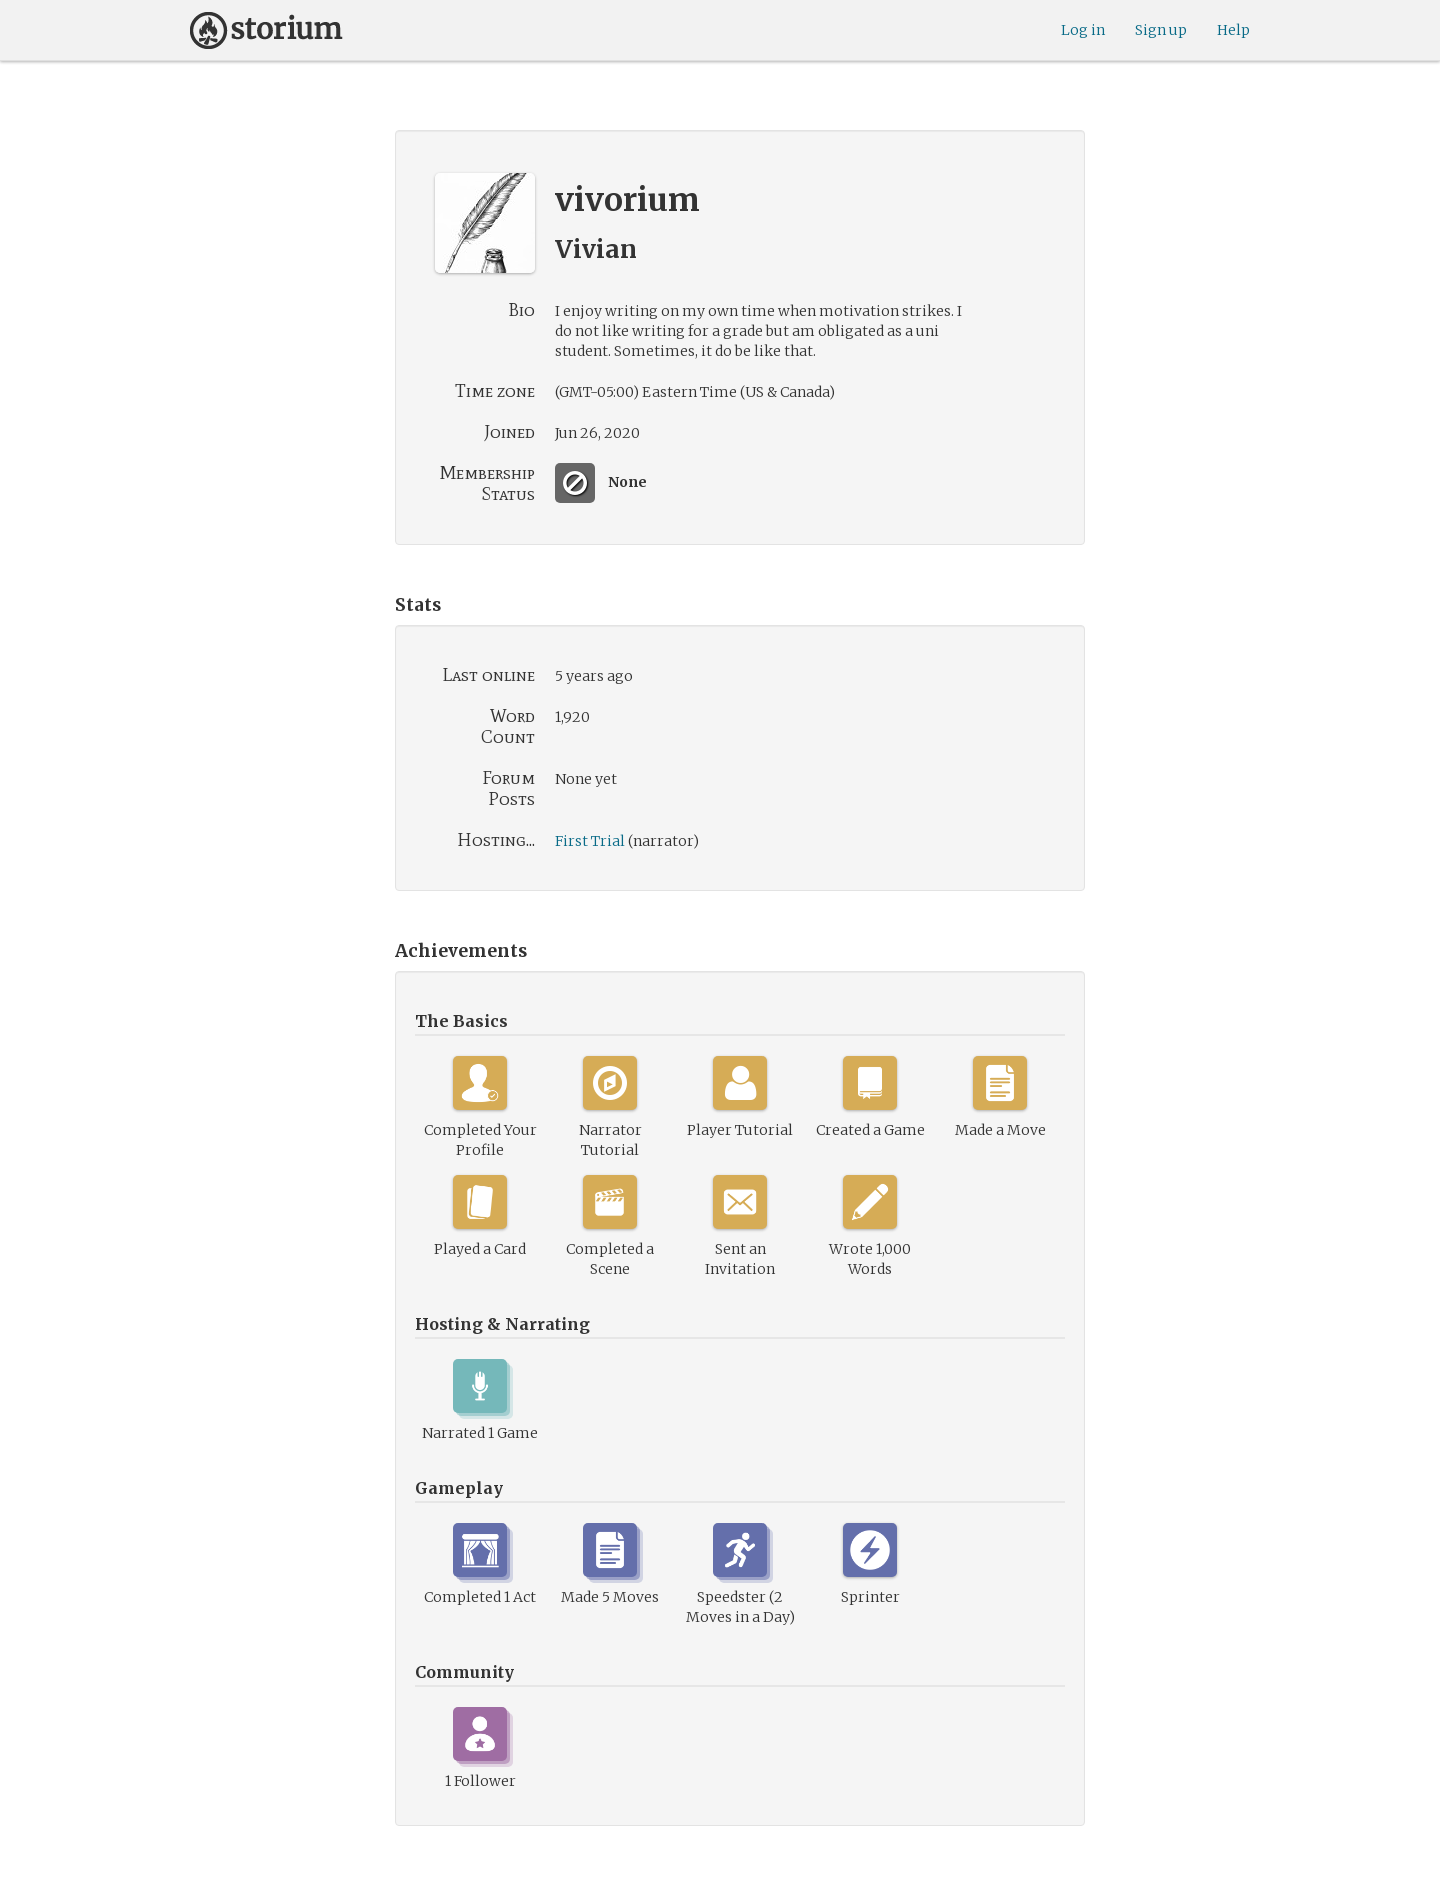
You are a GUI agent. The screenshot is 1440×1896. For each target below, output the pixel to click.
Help (1233, 30)
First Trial (590, 841)
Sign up (1161, 30)
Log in (1083, 30)
